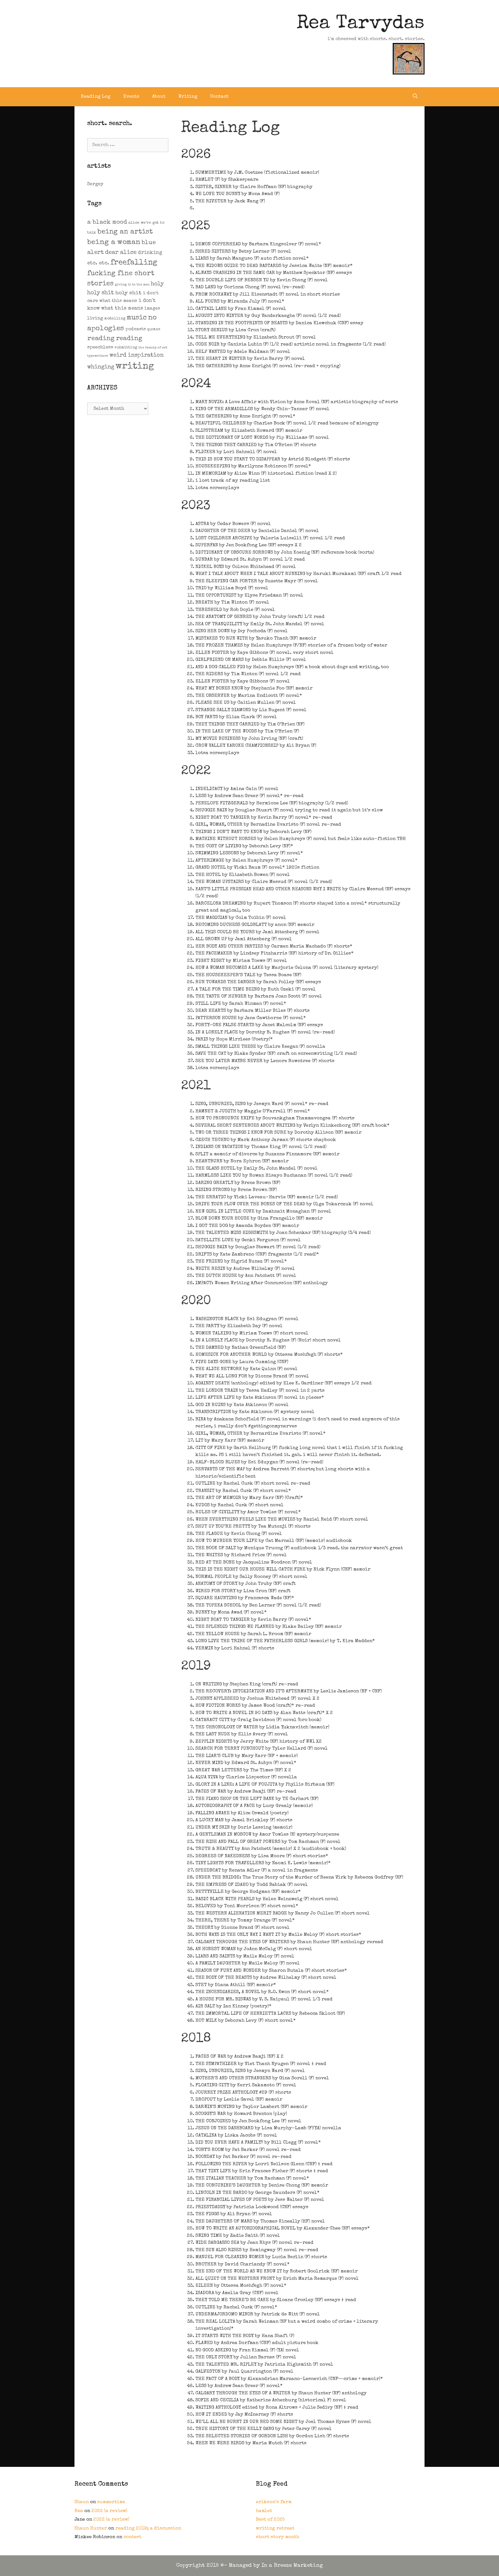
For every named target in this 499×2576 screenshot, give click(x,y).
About (158, 96)
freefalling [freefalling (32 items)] (133, 263)
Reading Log (95, 96)
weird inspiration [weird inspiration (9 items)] (136, 355)
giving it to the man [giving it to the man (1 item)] (132, 284)
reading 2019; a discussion (148, 2528)
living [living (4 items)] (95, 318)
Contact (219, 96)
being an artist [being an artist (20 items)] (125, 232)
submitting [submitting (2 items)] (126, 348)
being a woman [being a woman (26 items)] (113, 242)
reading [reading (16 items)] (101, 338)
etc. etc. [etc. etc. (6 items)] (98, 263)
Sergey (95, 184)
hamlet (264, 2511)
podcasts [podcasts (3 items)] (135, 329)
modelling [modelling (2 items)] (114, 319)
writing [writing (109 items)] (135, 366)
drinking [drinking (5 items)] (150, 253)
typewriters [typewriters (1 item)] (97, 356)
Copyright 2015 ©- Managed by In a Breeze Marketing (249, 2565)
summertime (111, 2502)
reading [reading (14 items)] (129, 339)
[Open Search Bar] (415, 96)
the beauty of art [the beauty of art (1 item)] (152, 347)
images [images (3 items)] (152, 308)
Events (131, 96)
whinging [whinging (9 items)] (100, 367)
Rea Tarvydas (361, 24)
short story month (277, 2537)
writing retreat (275, 2528)
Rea (78, 2511)
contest (132, 2537)
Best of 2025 (270, 2519)
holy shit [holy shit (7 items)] (128, 293)
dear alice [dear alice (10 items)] (121, 253)
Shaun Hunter (90, 2528)
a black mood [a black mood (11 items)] (107, 223)
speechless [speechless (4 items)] (100, 347)
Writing (187, 96)
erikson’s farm (274, 2502)
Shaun (81, 2502)
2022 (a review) (109, 2511)
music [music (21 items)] (137, 318)
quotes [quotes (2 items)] (153, 329)
